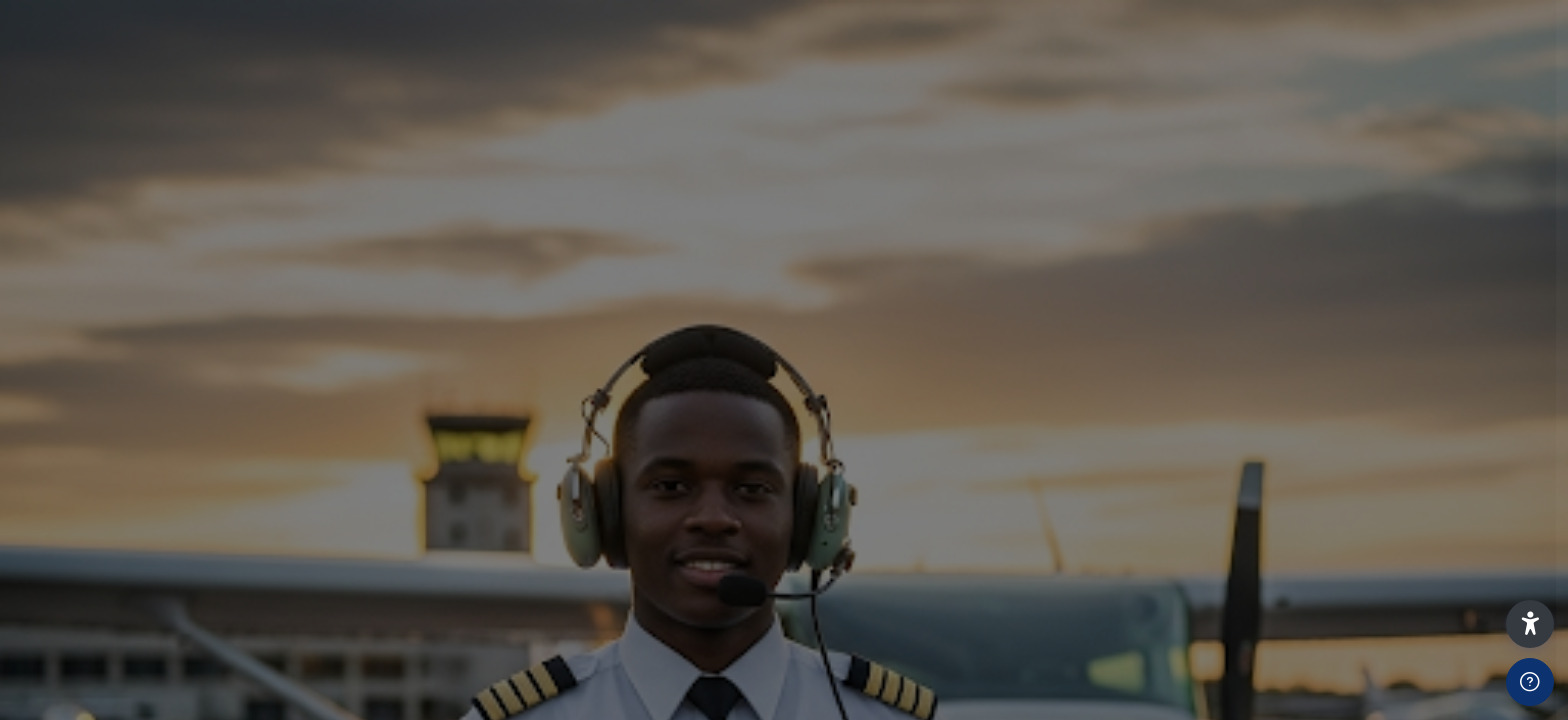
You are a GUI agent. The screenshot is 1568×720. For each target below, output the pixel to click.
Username (1214, 338)
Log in (1357, 608)
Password (1213, 445)
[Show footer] (1530, 682)
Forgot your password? (1441, 549)
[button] (1530, 624)
